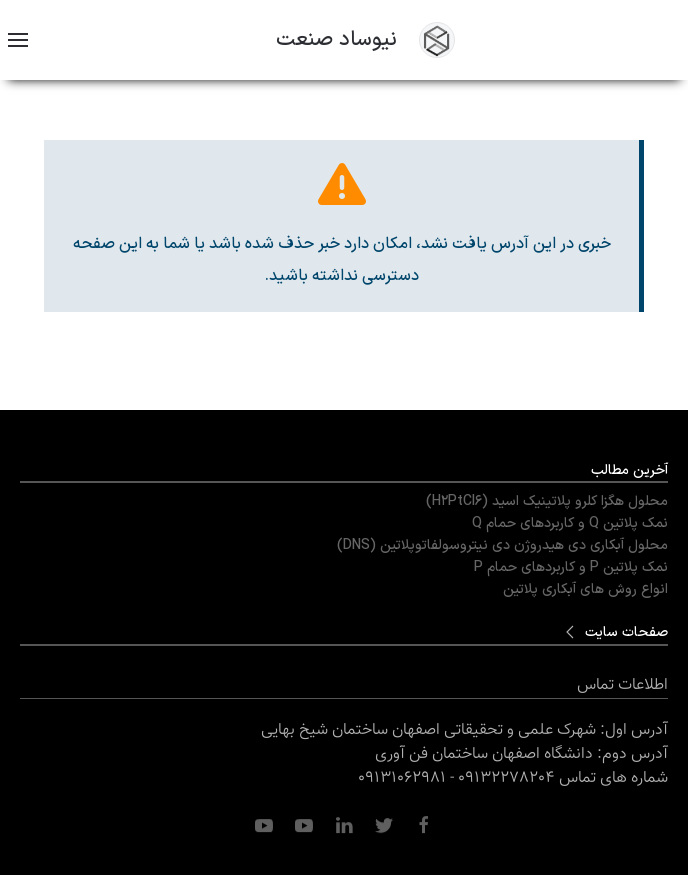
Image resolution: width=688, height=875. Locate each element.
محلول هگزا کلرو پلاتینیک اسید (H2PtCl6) (547, 501)
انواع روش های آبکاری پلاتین (585, 589)
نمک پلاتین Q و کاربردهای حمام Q (570, 523)
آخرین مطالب (629, 470)
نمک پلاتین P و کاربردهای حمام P (571, 567)
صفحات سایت (626, 632)
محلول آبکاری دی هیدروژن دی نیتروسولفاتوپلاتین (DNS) (502, 545)
